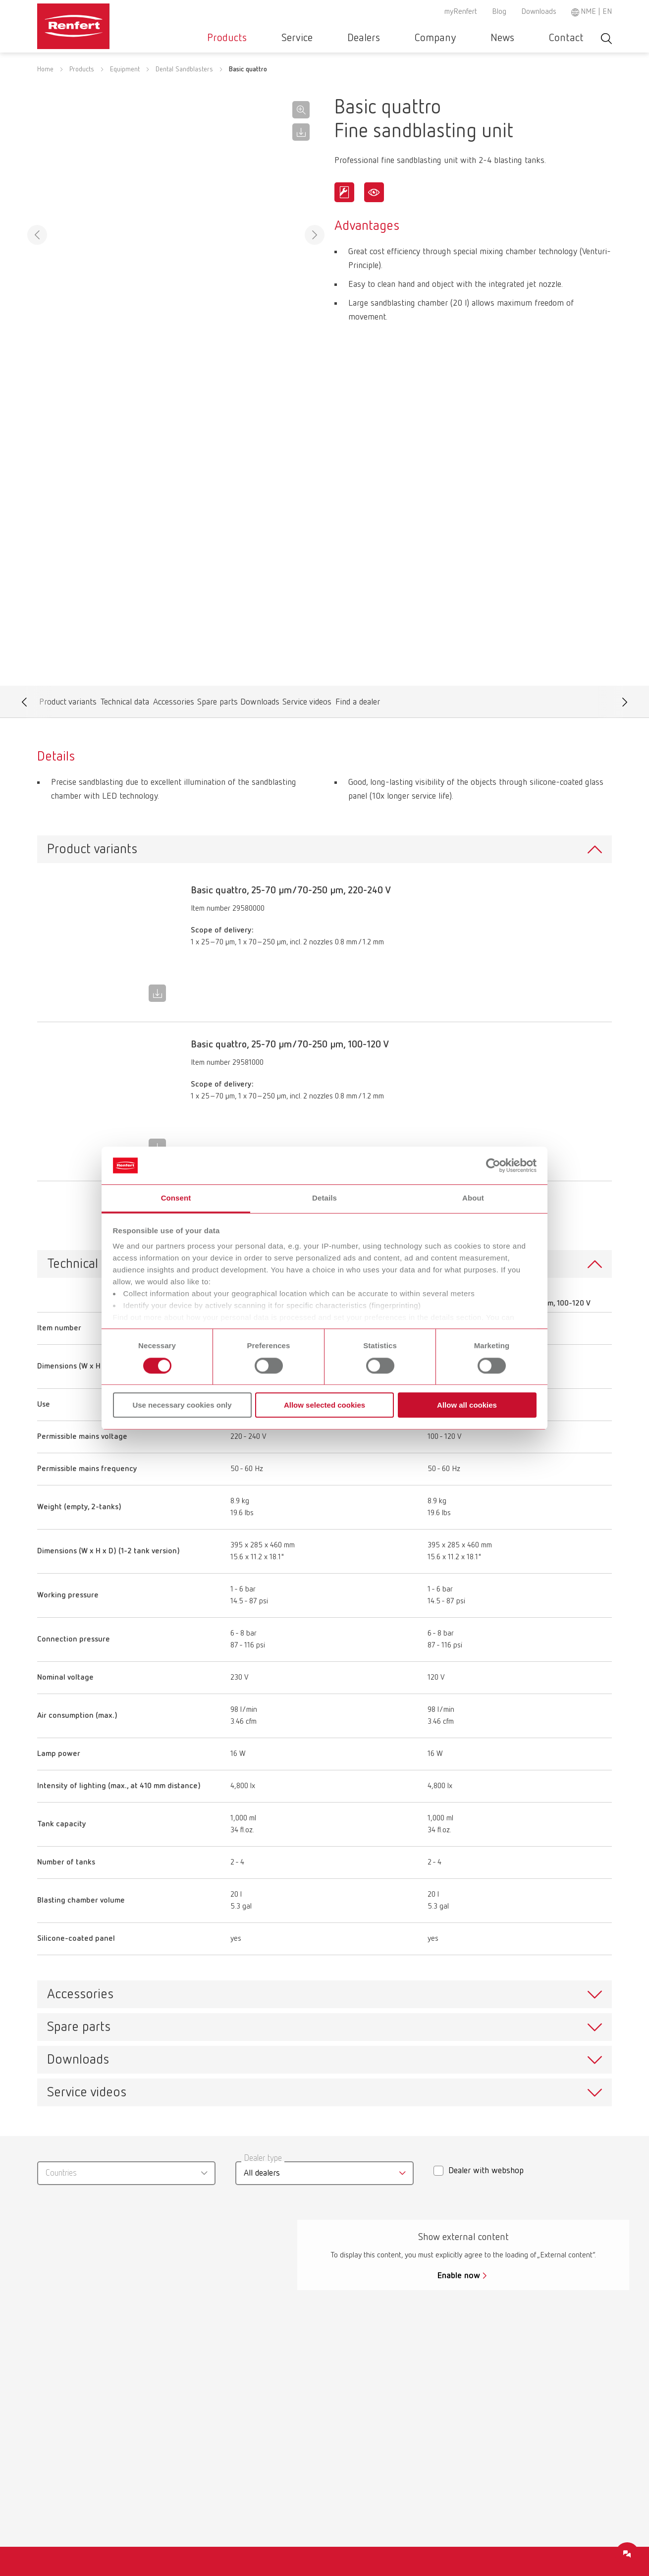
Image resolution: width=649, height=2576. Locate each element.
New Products (78, 2466)
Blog (499, 12)
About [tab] (473, 1198)
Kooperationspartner (388, 2410)
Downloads (538, 12)
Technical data (124, 596)
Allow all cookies (467, 1405)
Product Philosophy (385, 2466)
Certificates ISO (229, 2410)
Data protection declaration (527, 2435)
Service (363, 38)
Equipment (125, 82)
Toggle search (606, 38)
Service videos (306, 596)
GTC (505, 2410)
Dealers (415, 38)
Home (45, 82)
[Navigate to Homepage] (103, 23)
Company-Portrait (383, 2447)
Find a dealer (357, 596)
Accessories (173, 596)
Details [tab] (324, 1198)
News (525, 38)
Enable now (458, 2050)
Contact (573, 38)
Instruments (74, 2428)
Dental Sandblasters (184, 82)
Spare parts (217, 596)
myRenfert (460, 12)
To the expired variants (325, 987)
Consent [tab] (176, 1198)
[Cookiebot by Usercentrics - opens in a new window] (493, 1165)
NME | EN (596, 12)
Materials (69, 2447)
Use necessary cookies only (181, 1405)
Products (308, 38)
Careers (364, 2428)
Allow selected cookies (324, 1405)
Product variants (67, 596)
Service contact (229, 2485)
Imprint (511, 2461)
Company (472, 38)
